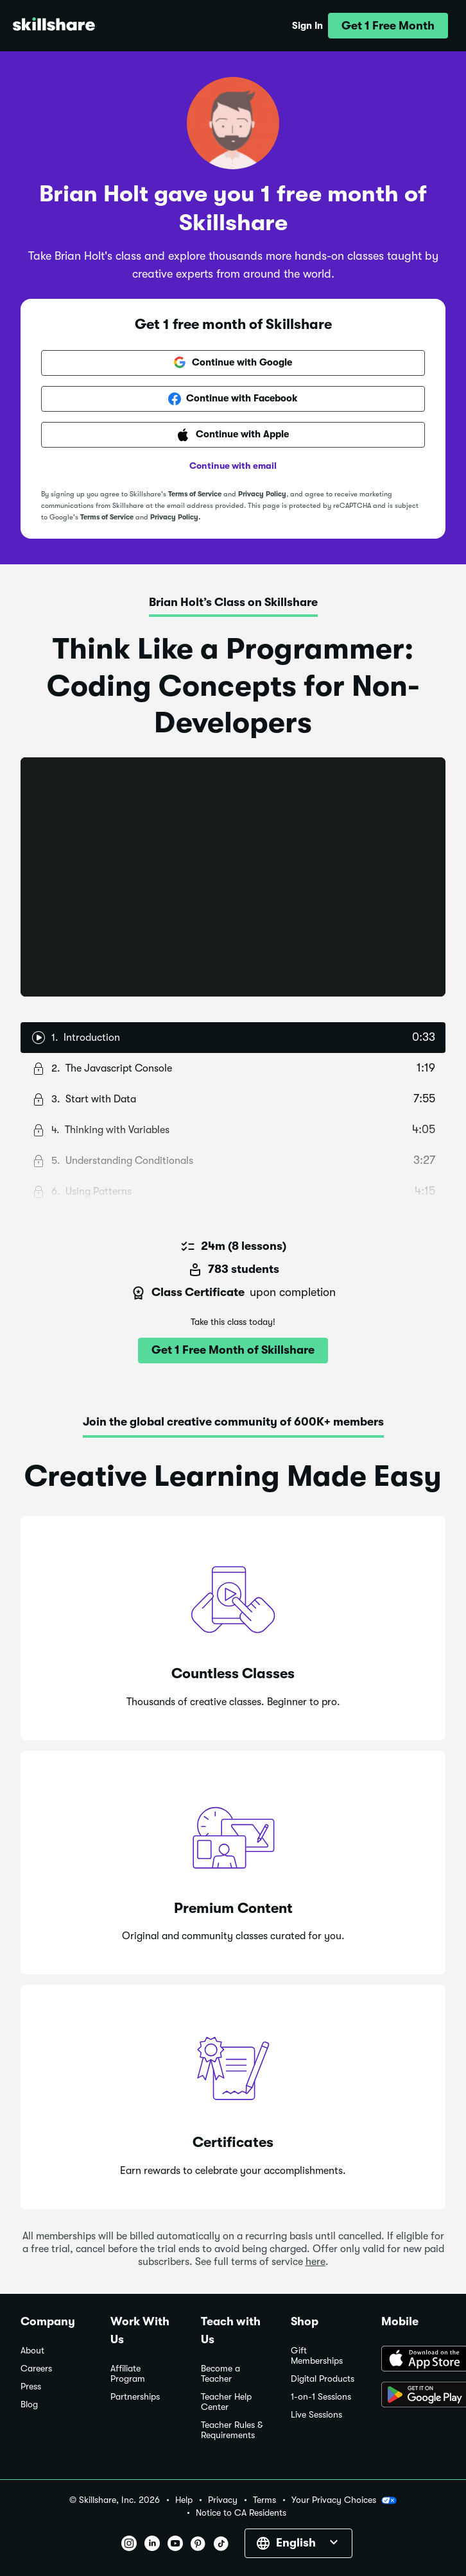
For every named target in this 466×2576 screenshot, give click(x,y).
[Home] (54, 26)
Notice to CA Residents (241, 2513)
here (315, 2262)
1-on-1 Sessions (321, 2397)
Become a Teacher (220, 2374)
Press (31, 2386)
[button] (388, 25)
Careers (36, 2368)
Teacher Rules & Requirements (232, 2430)
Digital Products (322, 2379)
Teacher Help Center (226, 2402)
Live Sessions (316, 2415)
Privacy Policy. (175, 517)
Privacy (222, 2500)
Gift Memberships (317, 2356)
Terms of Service (194, 494)
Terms (264, 2500)
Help (184, 2500)
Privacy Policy (262, 494)
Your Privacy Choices (344, 2500)
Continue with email (233, 465)
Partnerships (135, 2397)
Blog (29, 2404)
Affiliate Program (127, 2374)
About (32, 2350)
